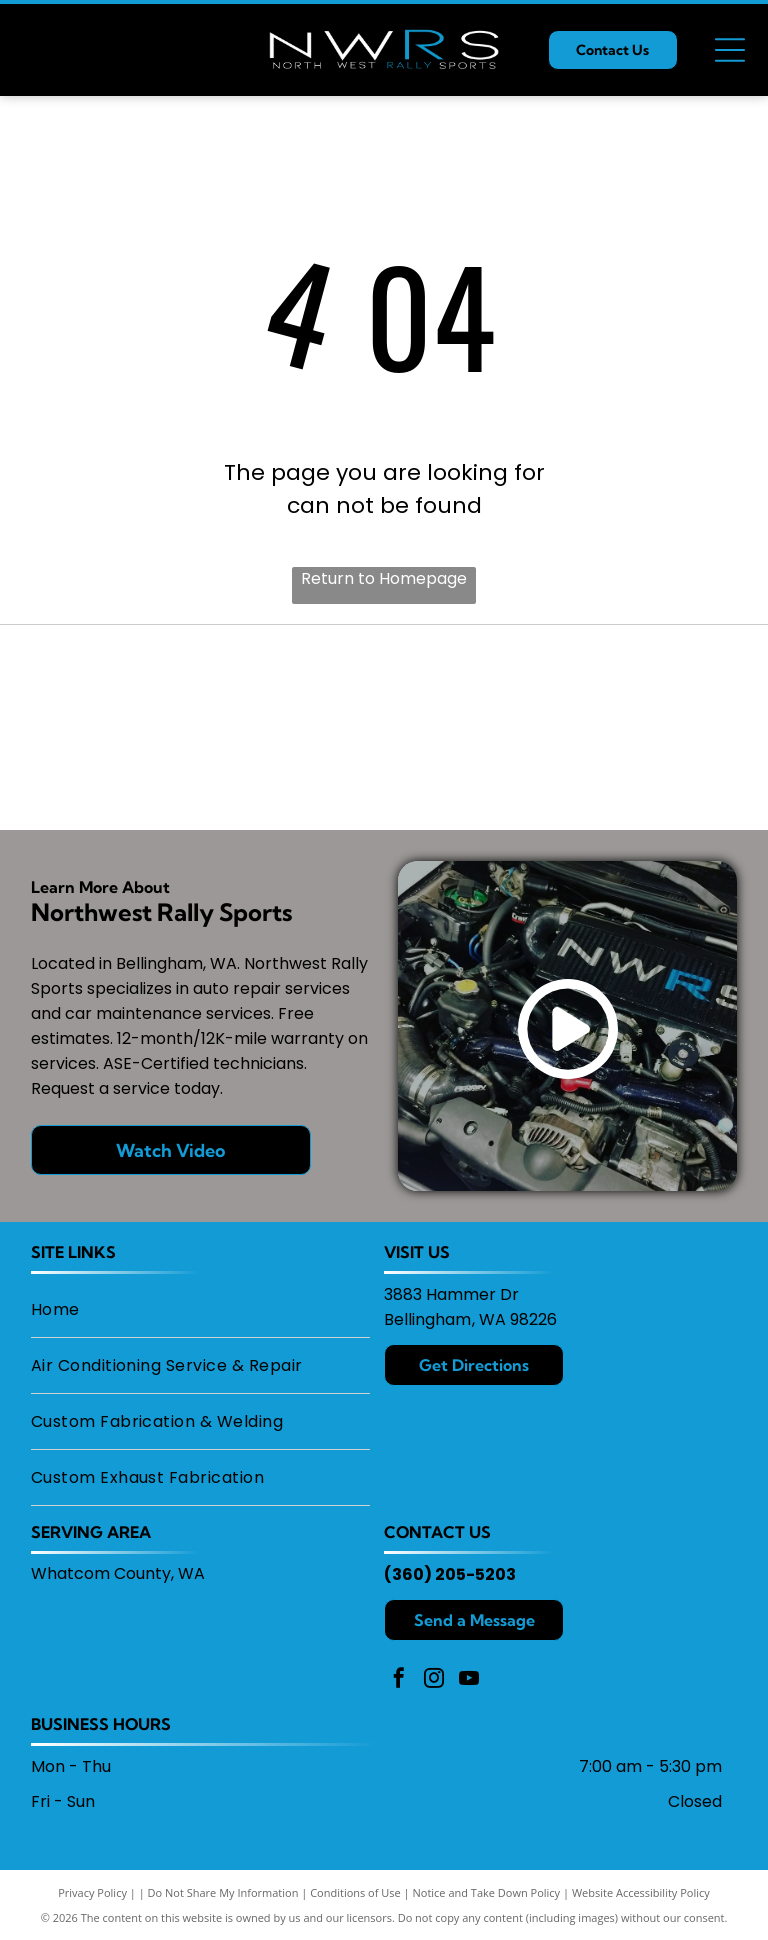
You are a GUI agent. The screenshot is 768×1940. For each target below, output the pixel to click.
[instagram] (434, 1680)
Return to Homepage (384, 578)
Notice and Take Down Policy (487, 1892)
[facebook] (399, 1680)
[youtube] (469, 1680)
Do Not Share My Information (223, 1892)
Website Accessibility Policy (641, 1892)
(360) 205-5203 (450, 1574)
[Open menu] (730, 50)
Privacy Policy (92, 1892)
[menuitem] (200, 1310)
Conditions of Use (355, 1892)
